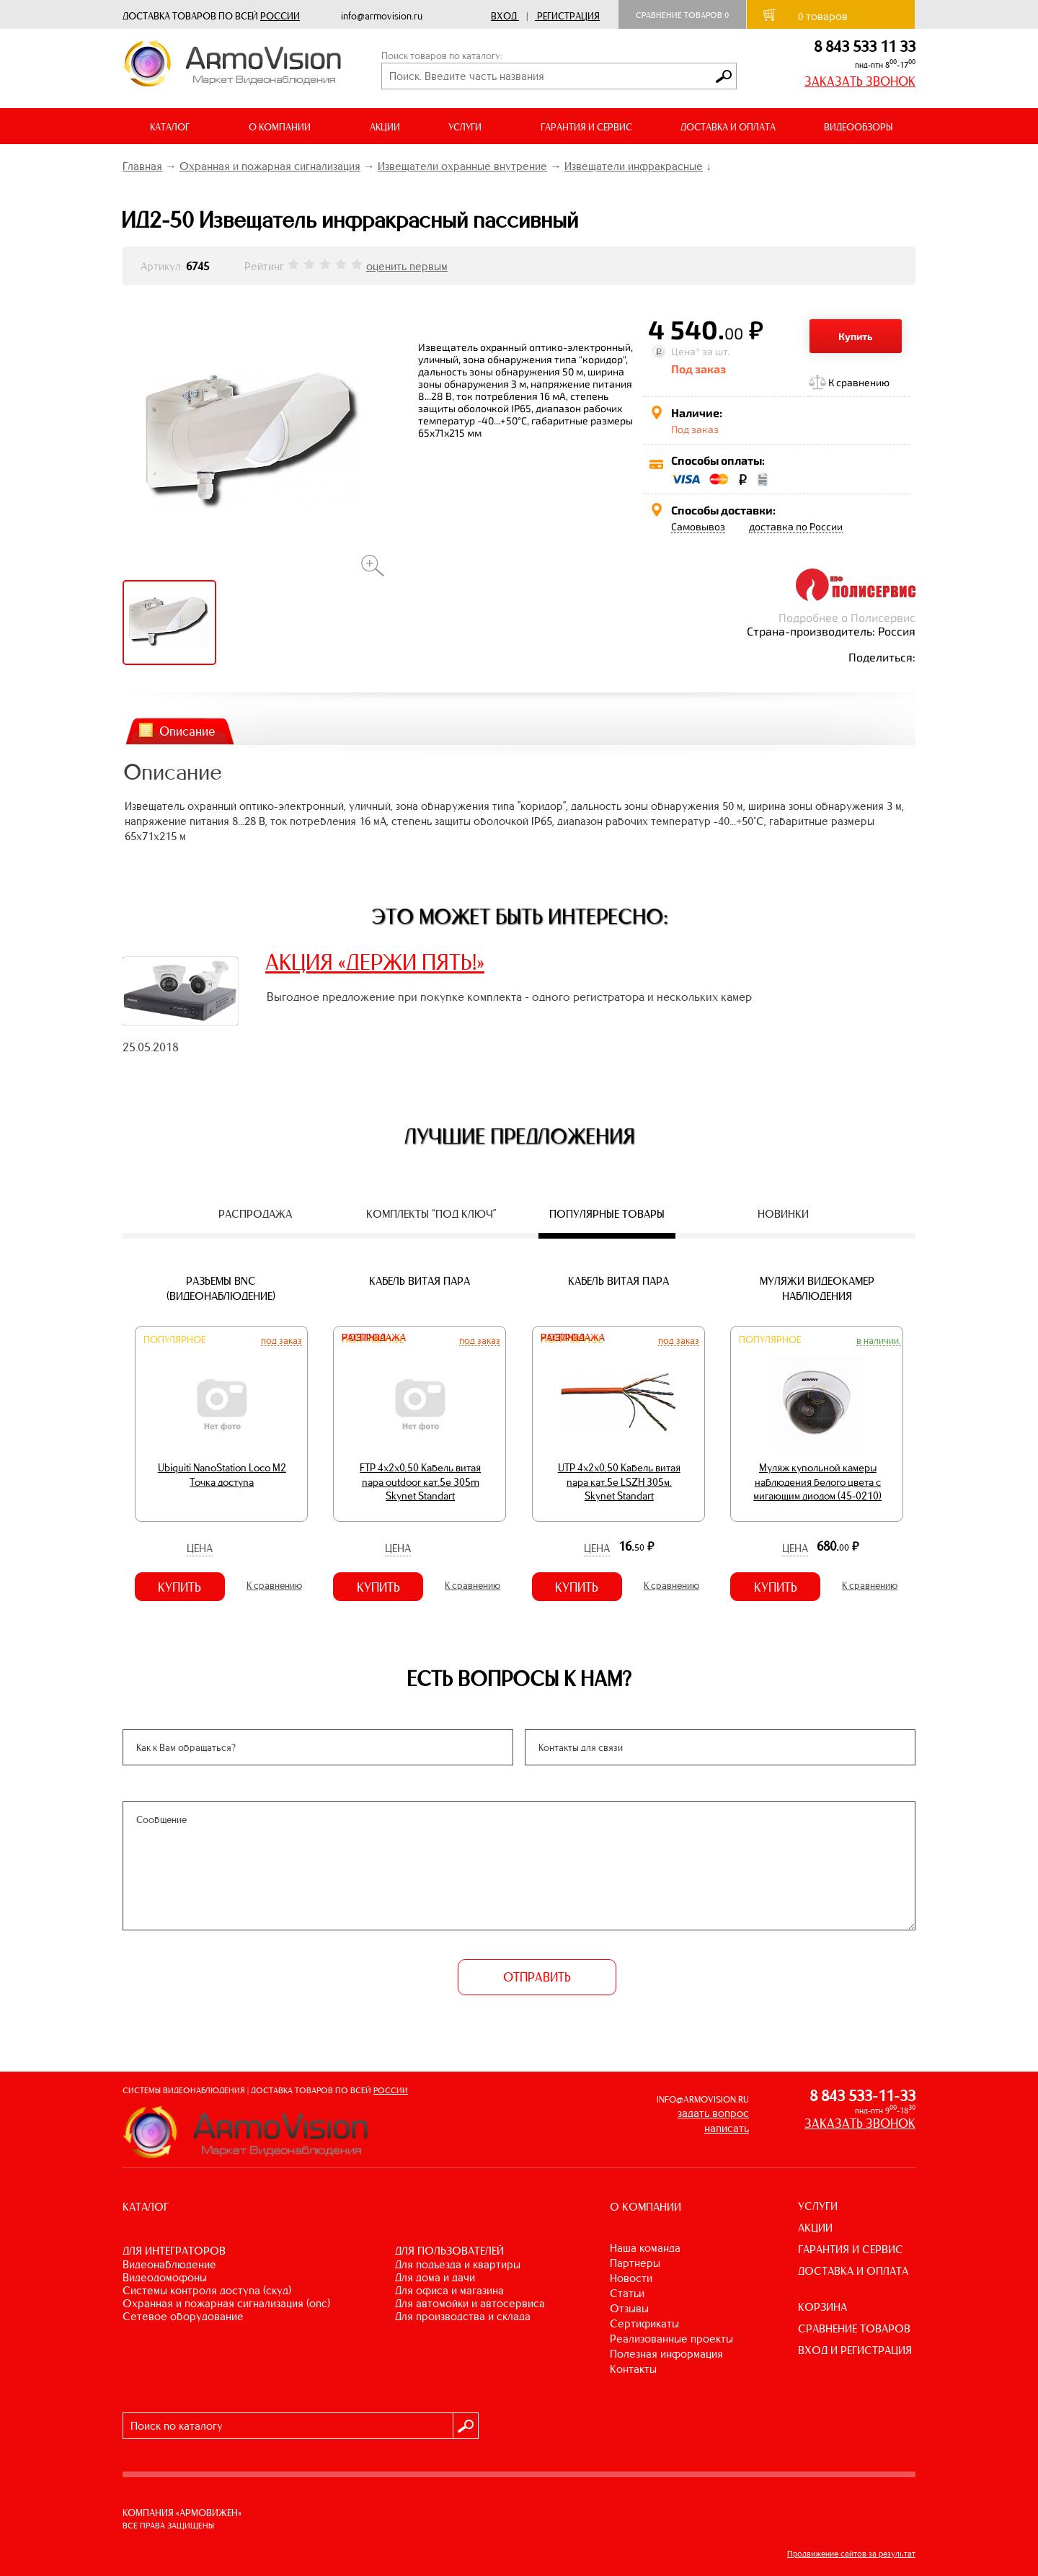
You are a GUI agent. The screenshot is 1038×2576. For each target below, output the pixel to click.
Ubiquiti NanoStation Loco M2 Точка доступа (222, 1475)
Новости (631, 2278)
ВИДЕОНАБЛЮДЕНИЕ (169, 2264)
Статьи (627, 2293)
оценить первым (407, 266)
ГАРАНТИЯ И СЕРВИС (586, 127)
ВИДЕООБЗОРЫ (858, 127)
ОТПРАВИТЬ (537, 1977)
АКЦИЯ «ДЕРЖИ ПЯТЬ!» (374, 962)
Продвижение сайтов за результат (851, 2554)
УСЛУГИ (818, 2206)
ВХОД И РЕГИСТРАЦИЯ (855, 2350)
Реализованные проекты (671, 2338)
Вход (504, 16)
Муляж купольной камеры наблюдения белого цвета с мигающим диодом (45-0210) (817, 1481)
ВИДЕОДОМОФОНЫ (165, 2277)
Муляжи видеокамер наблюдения (817, 1288)
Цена (200, 1548)
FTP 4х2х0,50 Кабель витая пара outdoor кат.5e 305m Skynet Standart (420, 1481)
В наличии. (878, 1340)
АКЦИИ (385, 127)
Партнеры (635, 2263)
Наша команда (645, 2248)
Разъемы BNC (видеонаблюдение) (221, 1288)
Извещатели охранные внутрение (462, 166)
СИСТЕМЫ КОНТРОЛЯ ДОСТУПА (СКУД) (207, 2290)
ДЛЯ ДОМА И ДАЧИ (435, 2277)
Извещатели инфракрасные (633, 166)
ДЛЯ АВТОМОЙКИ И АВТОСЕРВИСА (470, 2303)
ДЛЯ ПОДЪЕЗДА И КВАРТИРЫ (457, 2264)
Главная (142, 166)
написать (726, 2128)
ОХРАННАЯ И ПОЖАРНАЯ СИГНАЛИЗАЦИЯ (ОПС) (226, 2303)
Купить (855, 336)
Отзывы (629, 2308)
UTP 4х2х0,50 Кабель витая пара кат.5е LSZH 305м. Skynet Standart (619, 1481)
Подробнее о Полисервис (846, 617)
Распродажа (374, 1338)
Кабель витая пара (419, 1281)
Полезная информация (666, 2354)
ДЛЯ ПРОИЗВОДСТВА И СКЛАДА (463, 2316)
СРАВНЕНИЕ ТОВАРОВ (854, 2328)
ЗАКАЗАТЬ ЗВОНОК (859, 81)
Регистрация (568, 16)
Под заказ (281, 1340)
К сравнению (859, 382)
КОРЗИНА (822, 2307)
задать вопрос (713, 2113)
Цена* (685, 351)
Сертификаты (644, 2323)
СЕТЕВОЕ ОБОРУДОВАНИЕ (183, 2316)
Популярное (174, 1340)
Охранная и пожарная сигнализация (269, 166)
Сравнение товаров (682, 15)
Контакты (633, 2369)
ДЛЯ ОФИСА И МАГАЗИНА (449, 2290)
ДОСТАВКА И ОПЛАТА (728, 127)
